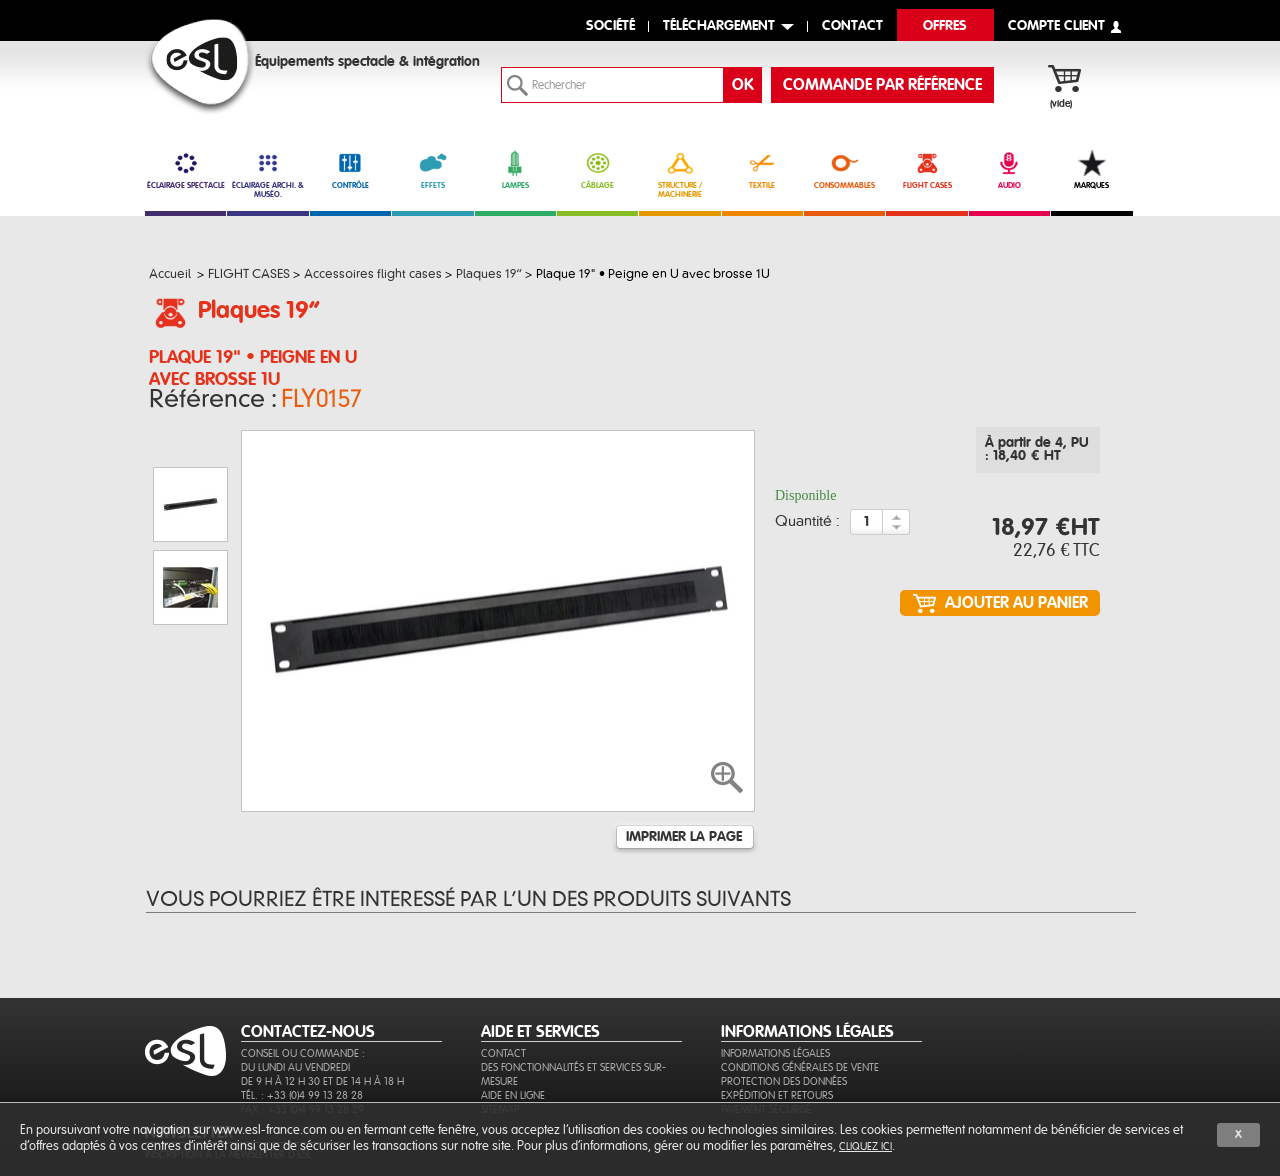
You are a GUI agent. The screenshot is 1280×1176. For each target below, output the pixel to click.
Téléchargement (719, 26)
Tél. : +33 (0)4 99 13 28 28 (302, 1043)
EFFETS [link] (432, 170)
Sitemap (500, 1057)
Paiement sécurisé (766, 1057)
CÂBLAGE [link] (597, 170)
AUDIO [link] (1009, 170)
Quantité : (807, 528)
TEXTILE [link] (762, 170)
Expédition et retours (777, 1043)
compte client (1056, 26)
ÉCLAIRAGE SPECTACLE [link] (185, 170)
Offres (945, 26)
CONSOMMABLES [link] (844, 170)
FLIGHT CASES (926, 170)
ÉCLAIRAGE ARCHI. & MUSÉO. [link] (267, 174)
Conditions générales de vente (800, 1015)
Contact (503, 1001)
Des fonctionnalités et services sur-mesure (573, 1022)
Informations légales (775, 1001)
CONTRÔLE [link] (350, 170)
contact (852, 26)
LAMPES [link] (515, 170)
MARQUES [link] (1091, 170)
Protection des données (784, 1029)
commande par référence (882, 85)
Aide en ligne (513, 1043)
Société (610, 26)
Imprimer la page (684, 758)
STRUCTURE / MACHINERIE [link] (679, 174)
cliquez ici (865, 1146)
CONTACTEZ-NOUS (308, 980)
